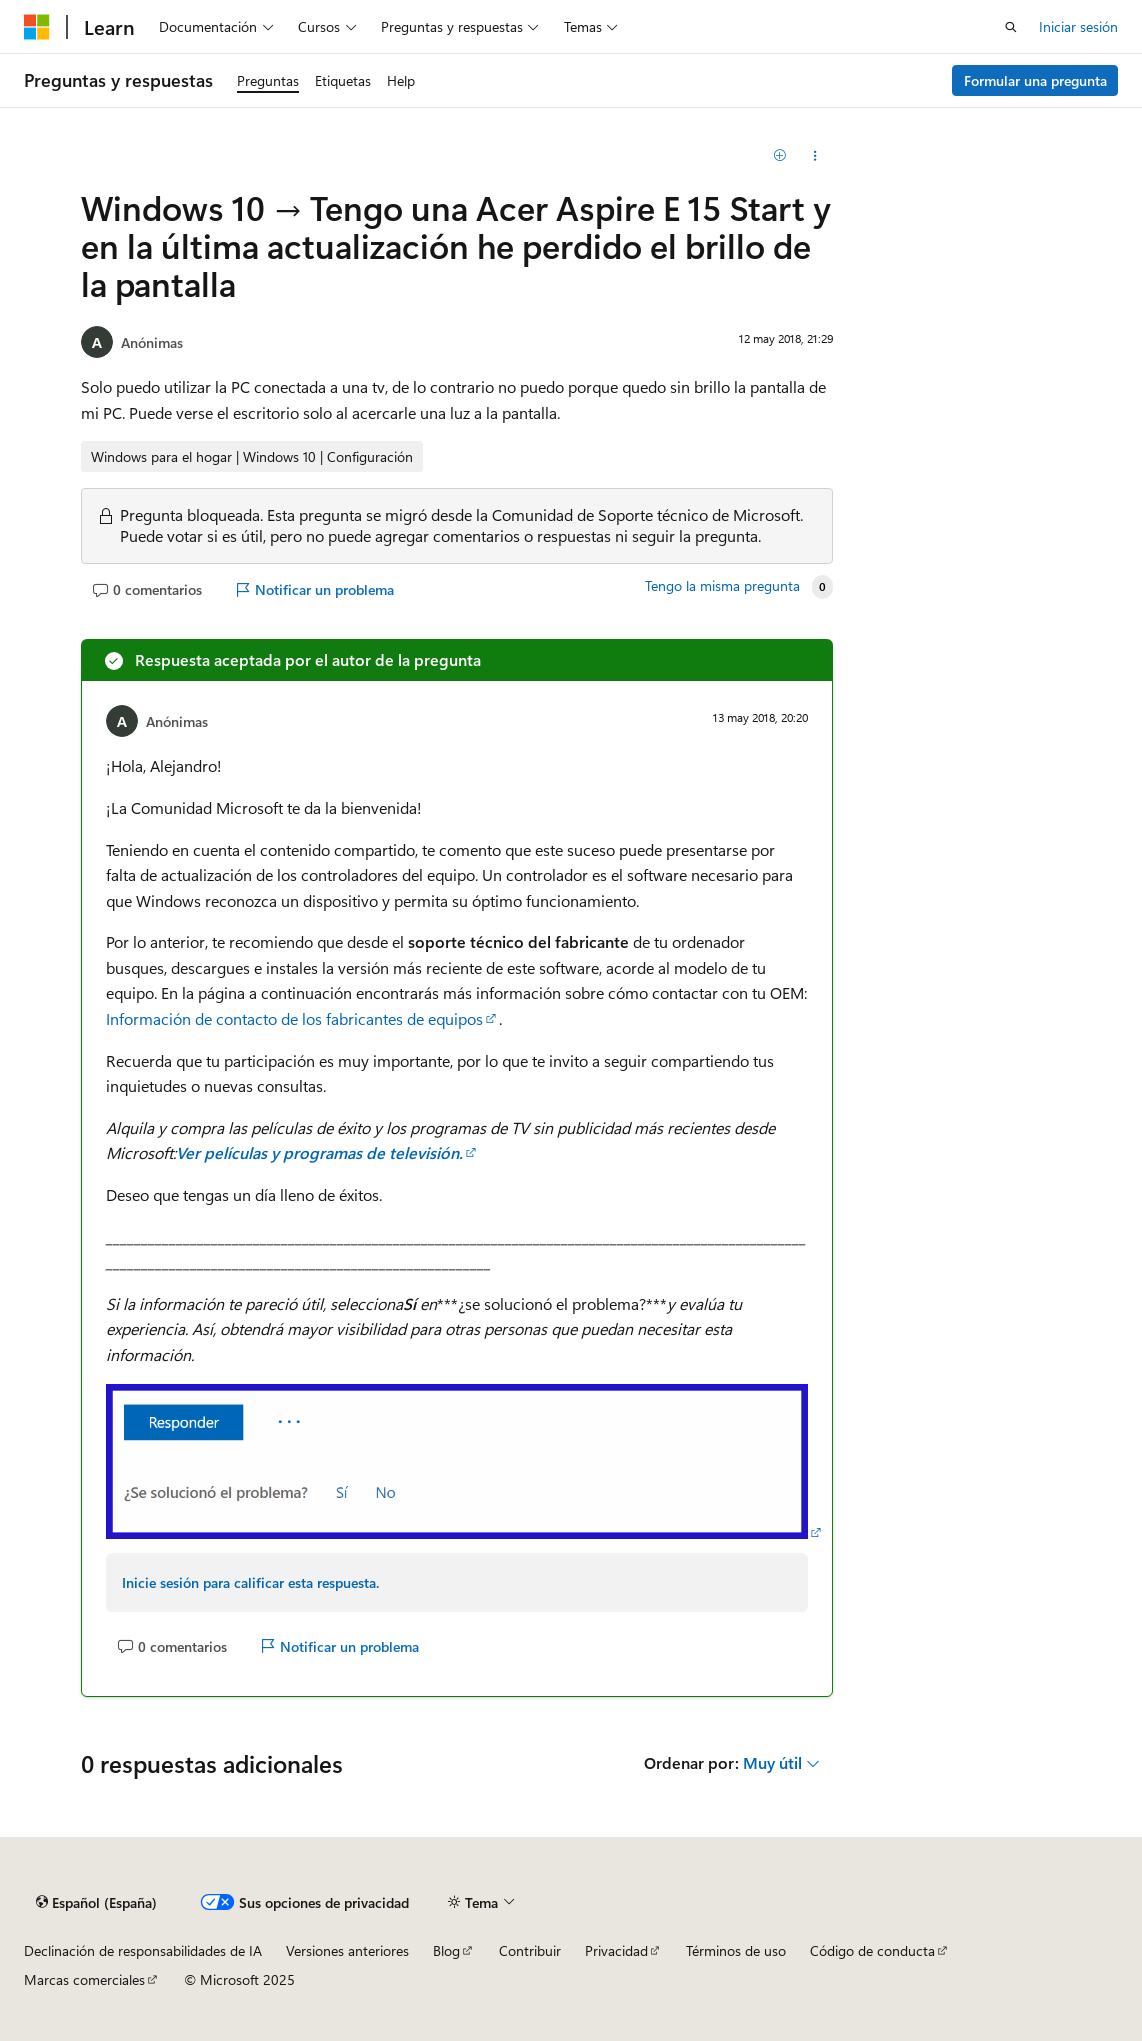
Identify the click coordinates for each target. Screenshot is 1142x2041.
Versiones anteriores (347, 1950)
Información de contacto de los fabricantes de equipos (294, 1018)
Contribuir (530, 1950)
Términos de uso (736, 1950)
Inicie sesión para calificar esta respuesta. (250, 1582)
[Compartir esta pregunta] (814, 156)
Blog (446, 1950)
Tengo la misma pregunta (722, 586)
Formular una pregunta (1035, 80)
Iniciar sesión (1078, 26)
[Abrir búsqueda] (1011, 27)
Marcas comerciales (84, 1979)
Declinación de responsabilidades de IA (143, 1950)
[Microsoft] (37, 27)
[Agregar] (779, 156)
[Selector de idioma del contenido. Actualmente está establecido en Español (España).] (96, 1902)
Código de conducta (872, 1950)
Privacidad (616, 1950)
